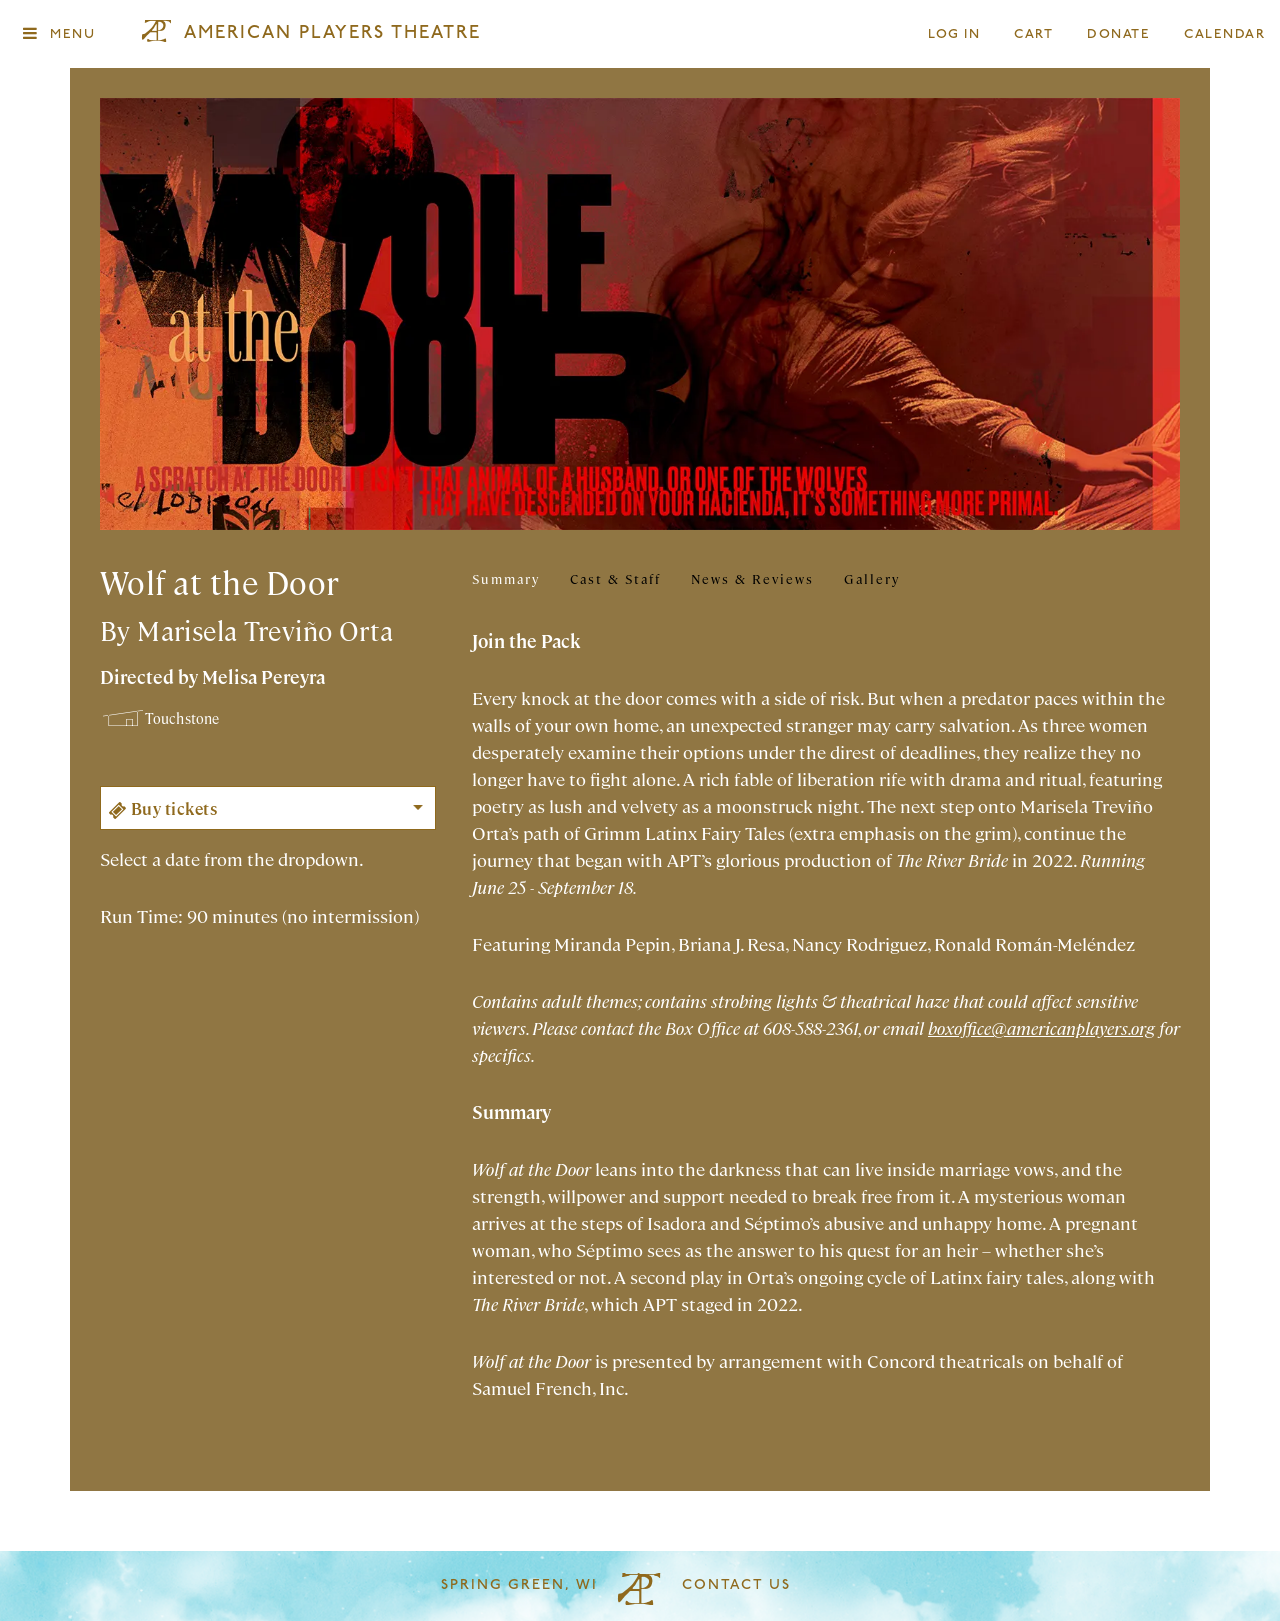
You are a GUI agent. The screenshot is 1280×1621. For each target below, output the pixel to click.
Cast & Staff (615, 578)
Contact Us (736, 1585)
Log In (955, 34)
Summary (506, 578)
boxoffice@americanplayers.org (1041, 1027)
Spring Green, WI (519, 1585)
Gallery (872, 578)
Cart (1034, 34)
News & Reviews (752, 578)
